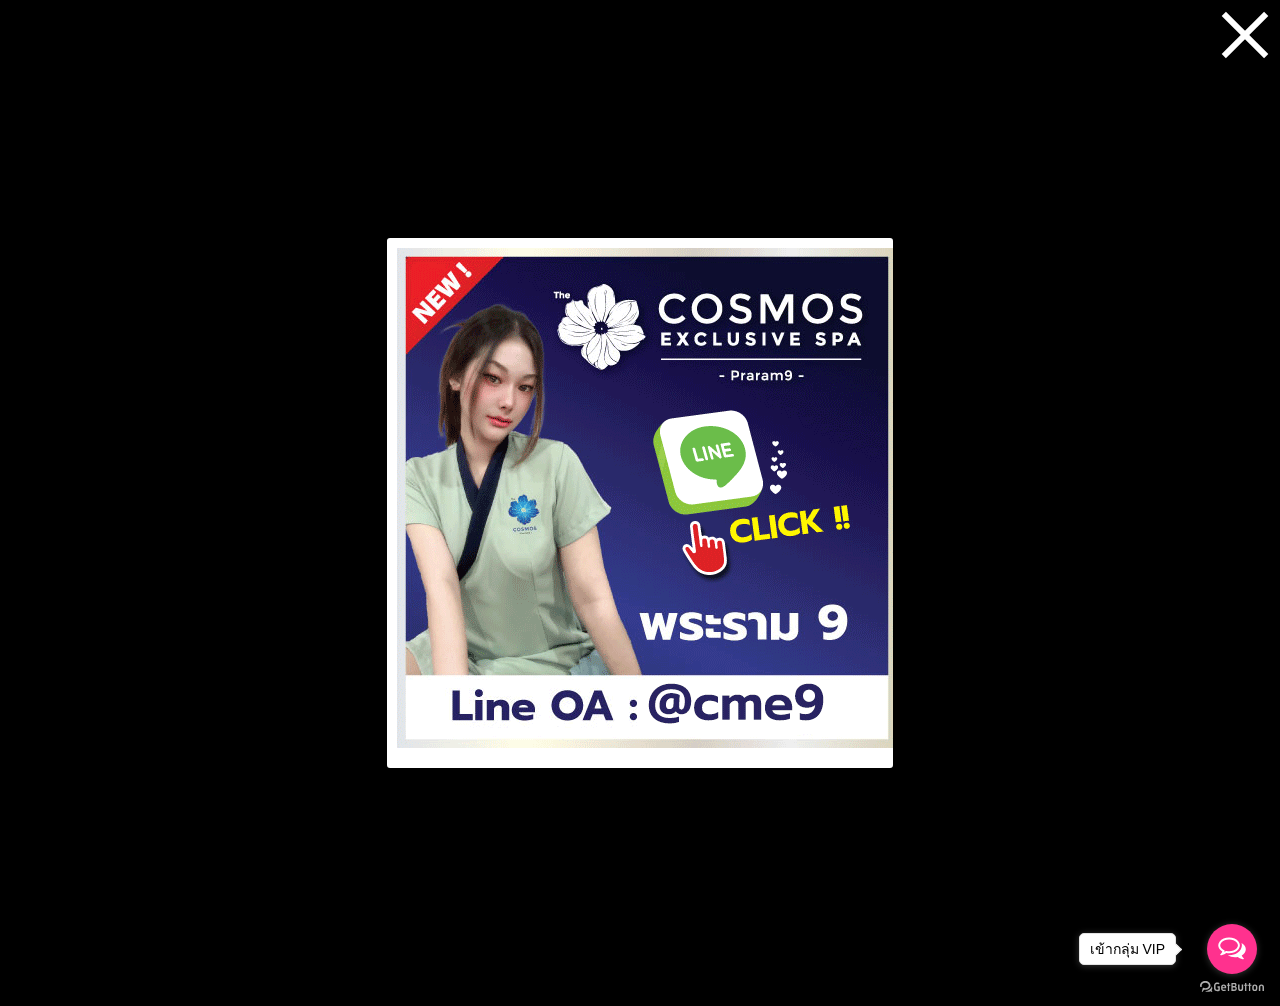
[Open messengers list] (1232, 949)
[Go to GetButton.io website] (1232, 986)
